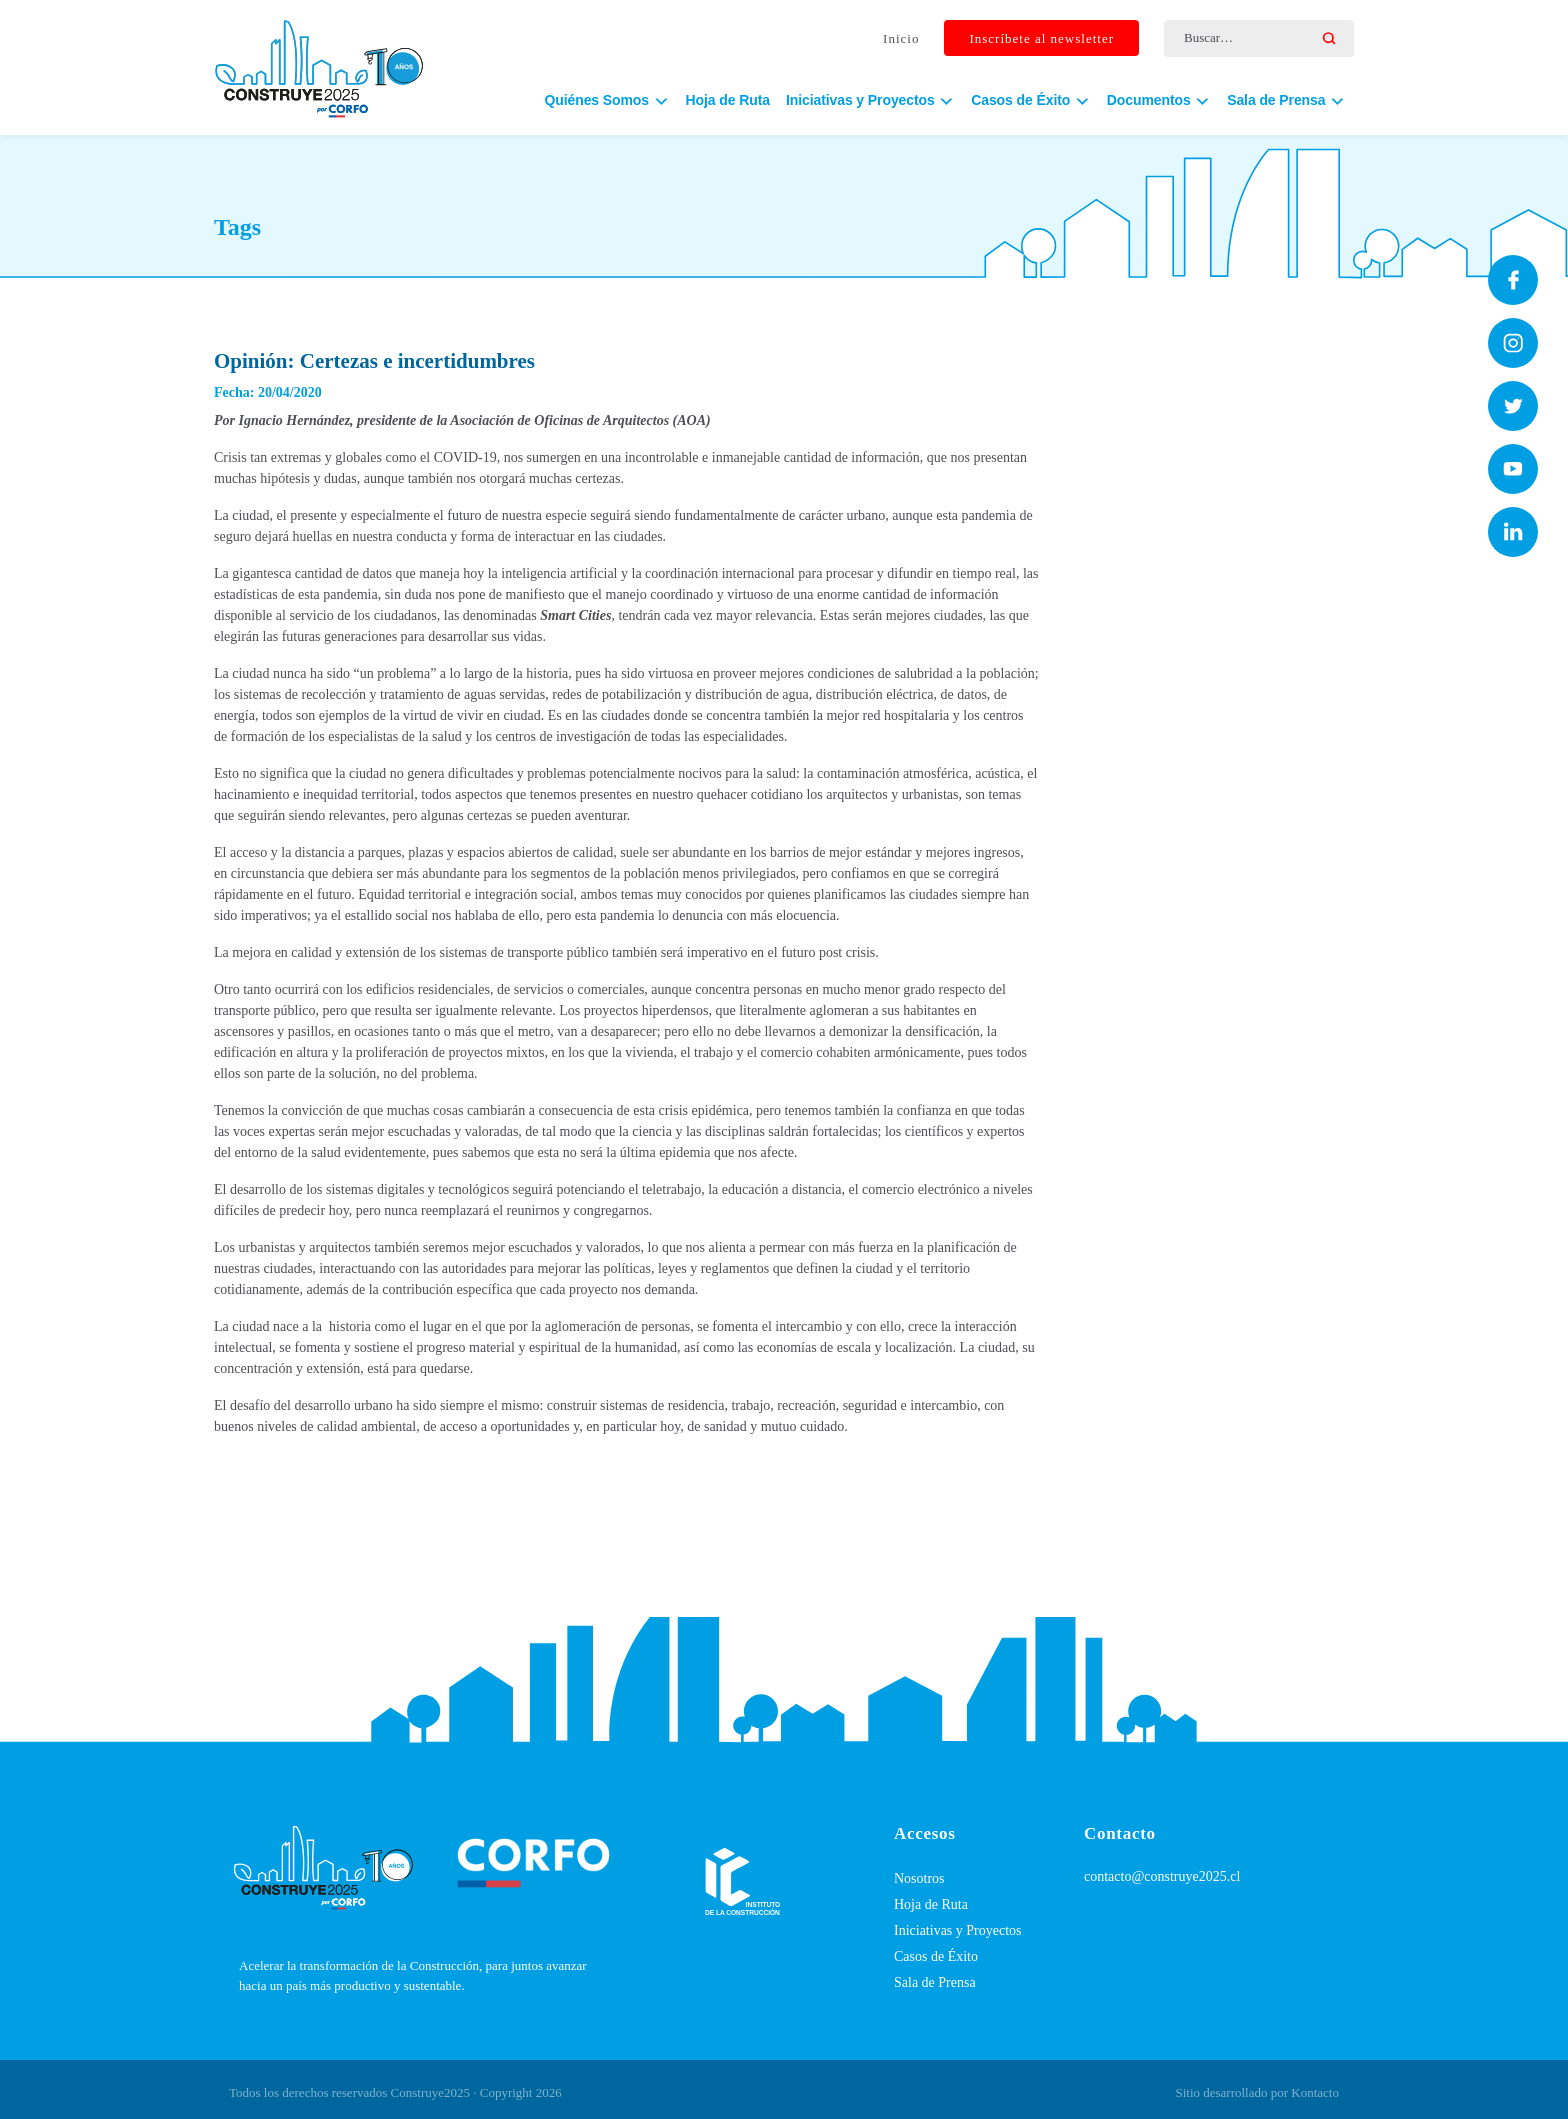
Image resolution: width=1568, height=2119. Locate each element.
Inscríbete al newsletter (1041, 38)
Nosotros (919, 1878)
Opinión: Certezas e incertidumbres (374, 361)
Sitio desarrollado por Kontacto (1257, 2092)
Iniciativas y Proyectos (958, 1930)
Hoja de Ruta (728, 100)
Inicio (901, 38)
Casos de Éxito (936, 1956)
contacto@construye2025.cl (1162, 1876)
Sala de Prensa (935, 1982)
